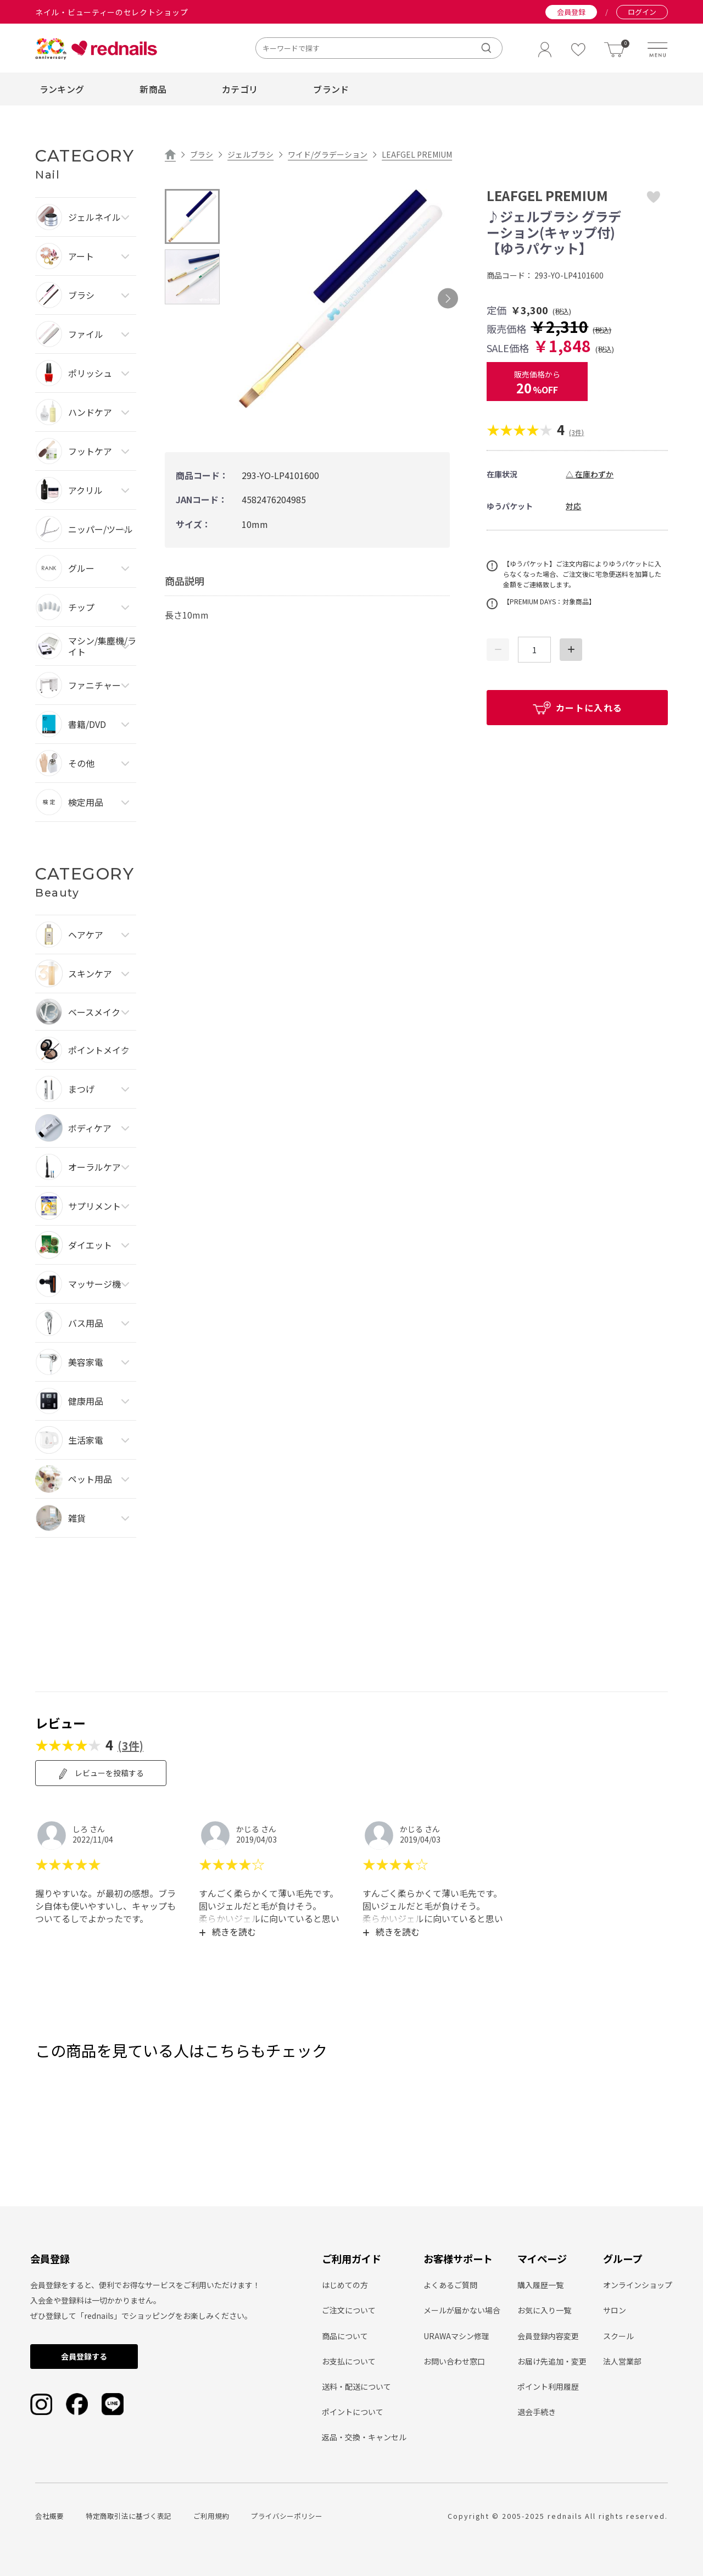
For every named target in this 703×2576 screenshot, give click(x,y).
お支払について (349, 2361)
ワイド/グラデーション (327, 154)
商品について (345, 2335)
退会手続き (536, 2411)
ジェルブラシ (250, 154)
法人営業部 (622, 2361)
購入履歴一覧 (540, 2284)
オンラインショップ (637, 2284)
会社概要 (49, 2516)
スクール (618, 2335)
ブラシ (201, 154)
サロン (614, 2310)
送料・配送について (356, 2386)
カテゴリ (240, 89)
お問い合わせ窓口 (454, 2361)
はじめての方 (345, 2284)
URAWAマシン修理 (456, 2335)
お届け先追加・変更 (552, 2361)
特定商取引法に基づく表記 (128, 2516)
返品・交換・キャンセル (364, 2437)
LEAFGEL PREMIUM (417, 154)
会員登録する (84, 2356)
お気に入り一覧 (544, 2310)
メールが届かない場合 (461, 2310)
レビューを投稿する (101, 1773)
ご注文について (349, 2310)
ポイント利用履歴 (548, 2386)
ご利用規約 (211, 2516)
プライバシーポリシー (286, 2516)
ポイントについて (352, 2411)
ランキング (62, 89)
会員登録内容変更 (548, 2335)
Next (448, 298)
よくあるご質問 (450, 2284)
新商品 (153, 89)
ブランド (331, 89)
